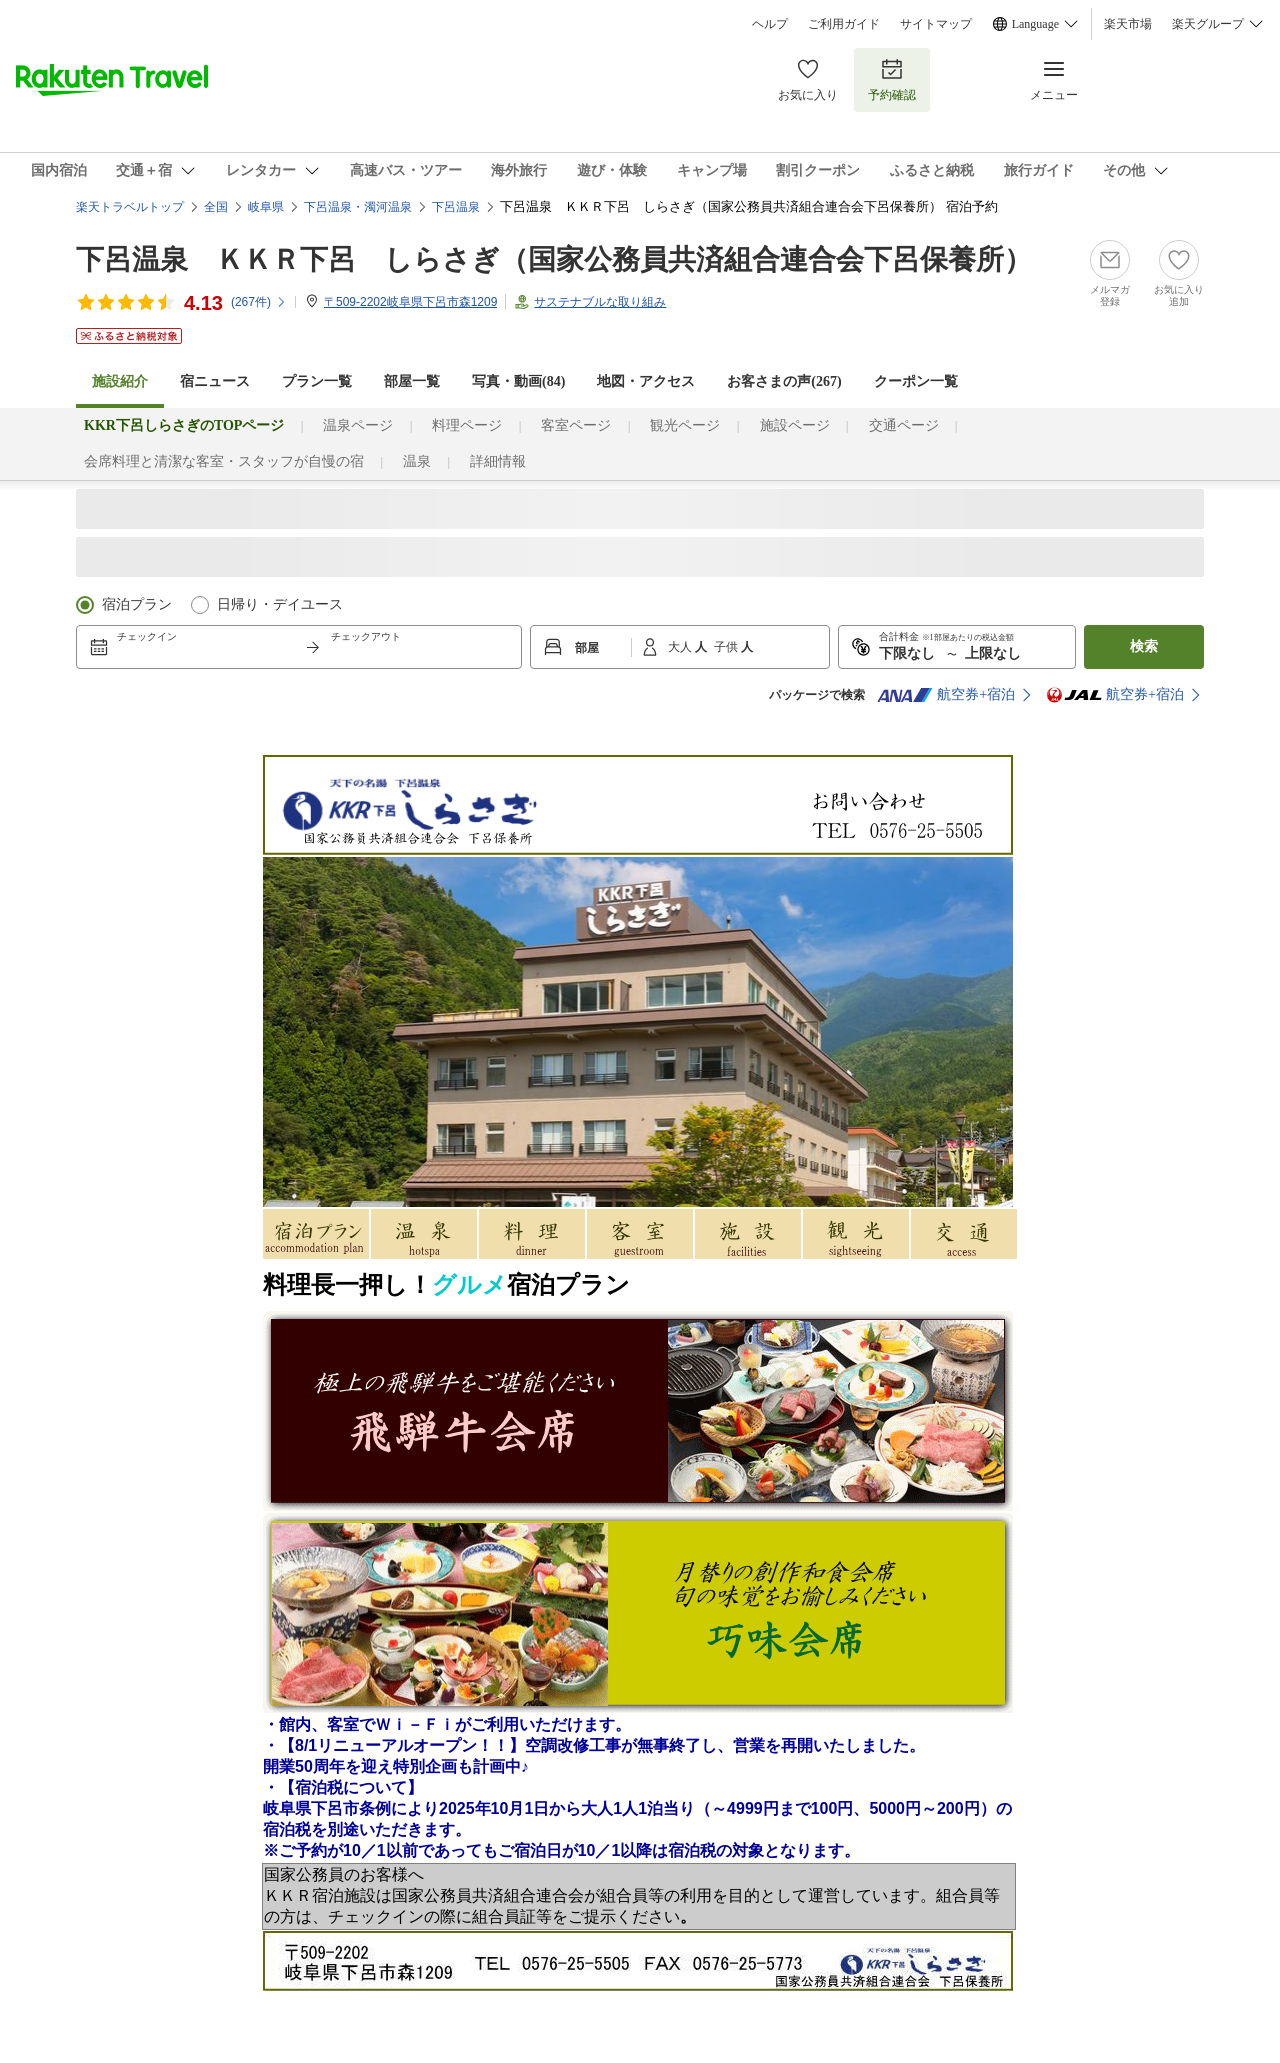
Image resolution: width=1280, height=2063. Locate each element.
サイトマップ (936, 24)
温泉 (417, 461)
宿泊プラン (137, 604)
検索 (1144, 646)
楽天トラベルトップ (130, 207)
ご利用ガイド (844, 24)
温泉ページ (358, 425)
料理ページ (467, 425)
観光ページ (685, 425)
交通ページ (904, 425)
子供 (727, 647)
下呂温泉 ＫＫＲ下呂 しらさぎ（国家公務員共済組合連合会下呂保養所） (554, 259)
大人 (681, 647)
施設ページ (795, 425)
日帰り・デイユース (280, 604)
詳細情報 (498, 461)
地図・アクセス (646, 381)
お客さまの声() (784, 381)
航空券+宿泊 (946, 695)
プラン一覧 (317, 381)
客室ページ (576, 425)
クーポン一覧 (916, 381)
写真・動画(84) (518, 381)
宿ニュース (215, 381)
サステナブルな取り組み (600, 302)
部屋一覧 (412, 381)
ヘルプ (770, 24)
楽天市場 (1128, 24)
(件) (259, 302)
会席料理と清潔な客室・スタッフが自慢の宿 (224, 461)
